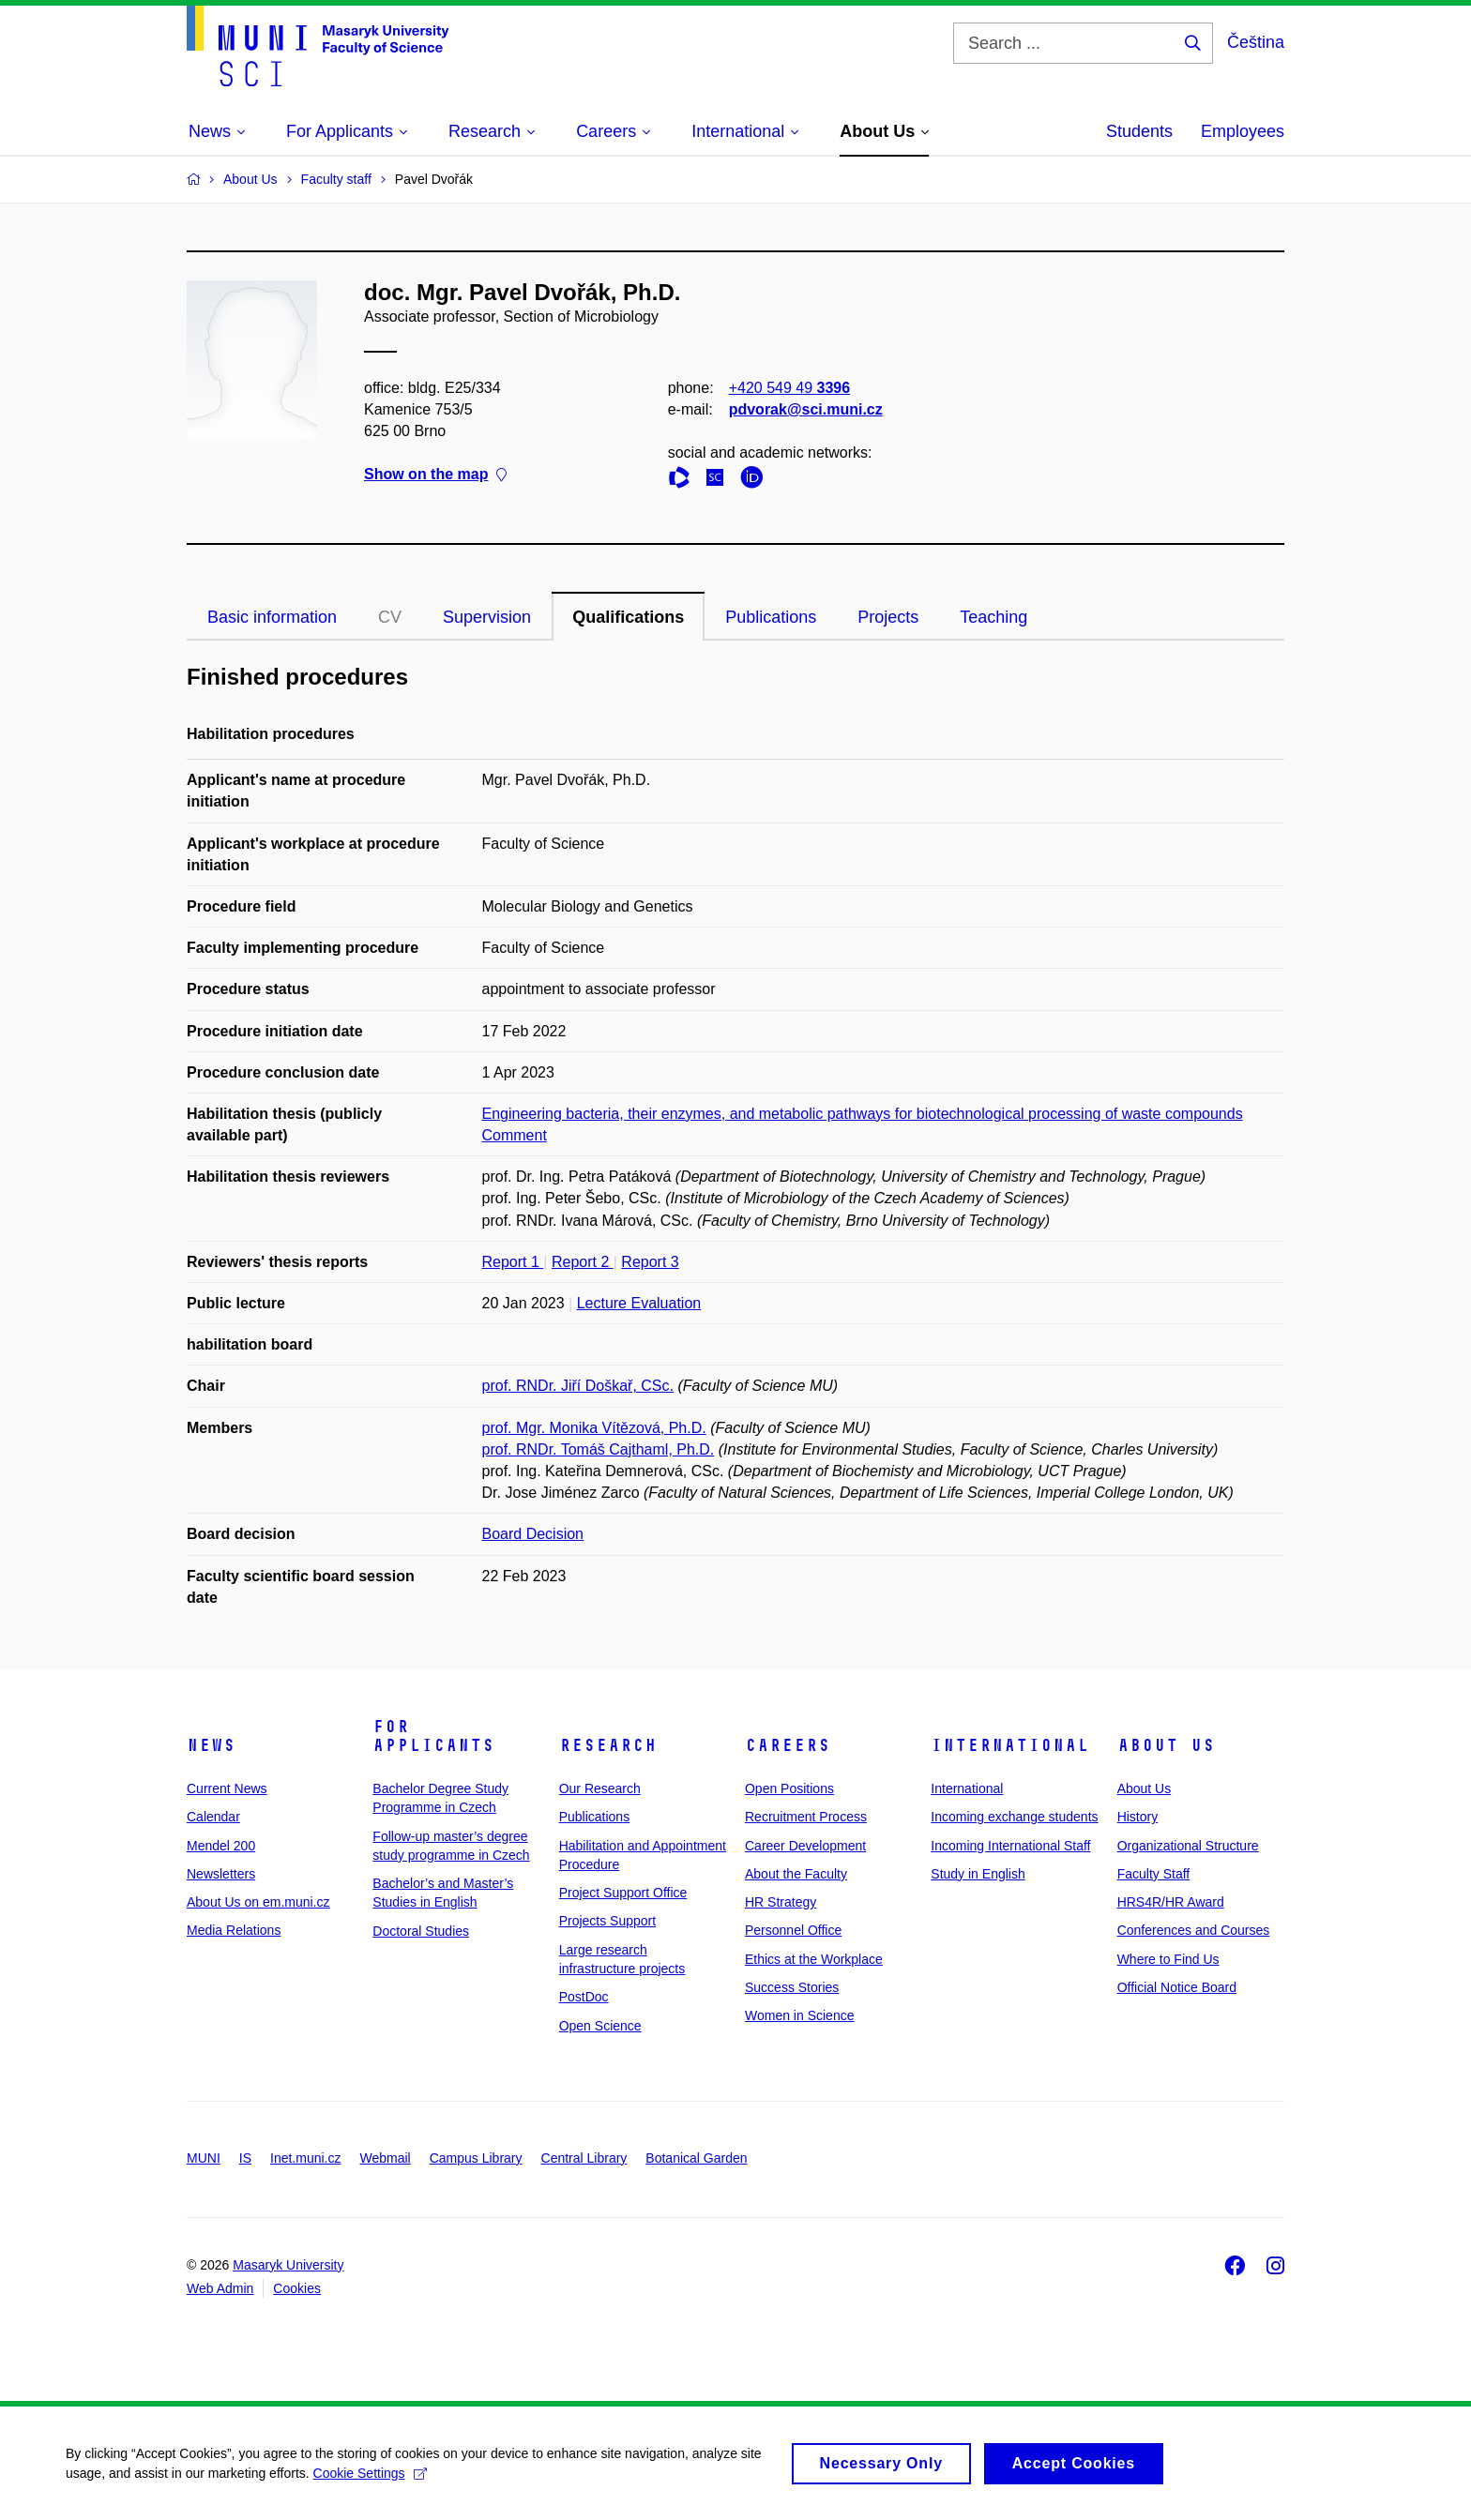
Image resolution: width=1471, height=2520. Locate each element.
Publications (770, 617)
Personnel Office (793, 1930)
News (211, 1745)
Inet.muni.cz (305, 2157)
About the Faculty (796, 1873)
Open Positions (789, 1788)
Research (608, 1745)
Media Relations (234, 1930)
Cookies (297, 2288)
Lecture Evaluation (639, 1303)
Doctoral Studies (420, 1931)
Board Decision (533, 1534)
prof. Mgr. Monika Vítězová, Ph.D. (594, 1428)
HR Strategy (780, 1901)
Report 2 (583, 1262)
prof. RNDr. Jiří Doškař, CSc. (578, 1386)
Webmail (385, 2157)
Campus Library (476, 2157)
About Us (1166, 1745)
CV (390, 617)
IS (245, 2157)
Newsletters (221, 1873)
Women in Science (799, 2015)
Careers (787, 1745)
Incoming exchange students (1014, 1816)
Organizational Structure (1188, 1845)
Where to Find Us (1168, 1959)
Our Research (600, 1788)
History (1138, 1816)
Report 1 (513, 1262)
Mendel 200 (221, 1845)
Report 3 (649, 1262)
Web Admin (220, 2288)
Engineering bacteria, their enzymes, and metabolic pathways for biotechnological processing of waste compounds (862, 1114)
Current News (227, 1788)
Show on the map (435, 475)
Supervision (487, 617)
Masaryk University (288, 2264)
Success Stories (792, 1987)
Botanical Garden (696, 2157)
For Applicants (433, 1736)
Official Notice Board (1176, 1987)
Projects (887, 617)
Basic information (272, 617)
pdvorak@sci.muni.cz (806, 409)
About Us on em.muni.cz (258, 1901)
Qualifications (628, 617)
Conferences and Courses (1193, 1930)
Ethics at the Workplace (814, 1959)
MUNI (203, 2157)
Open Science (600, 2025)
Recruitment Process (806, 1816)
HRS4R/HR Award (1170, 1901)
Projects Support (608, 1920)
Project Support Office (623, 1892)
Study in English (977, 1873)
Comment (514, 1135)
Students (1139, 131)
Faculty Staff (1153, 1873)
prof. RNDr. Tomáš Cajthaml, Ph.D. (598, 1449)
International (1010, 1745)
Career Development (805, 1845)
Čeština (1255, 42)
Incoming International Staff (1010, 1845)
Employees (1242, 131)
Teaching (993, 617)
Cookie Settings (370, 2480)
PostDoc (584, 1996)
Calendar (213, 1816)
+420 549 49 (789, 388)
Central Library (584, 2157)
